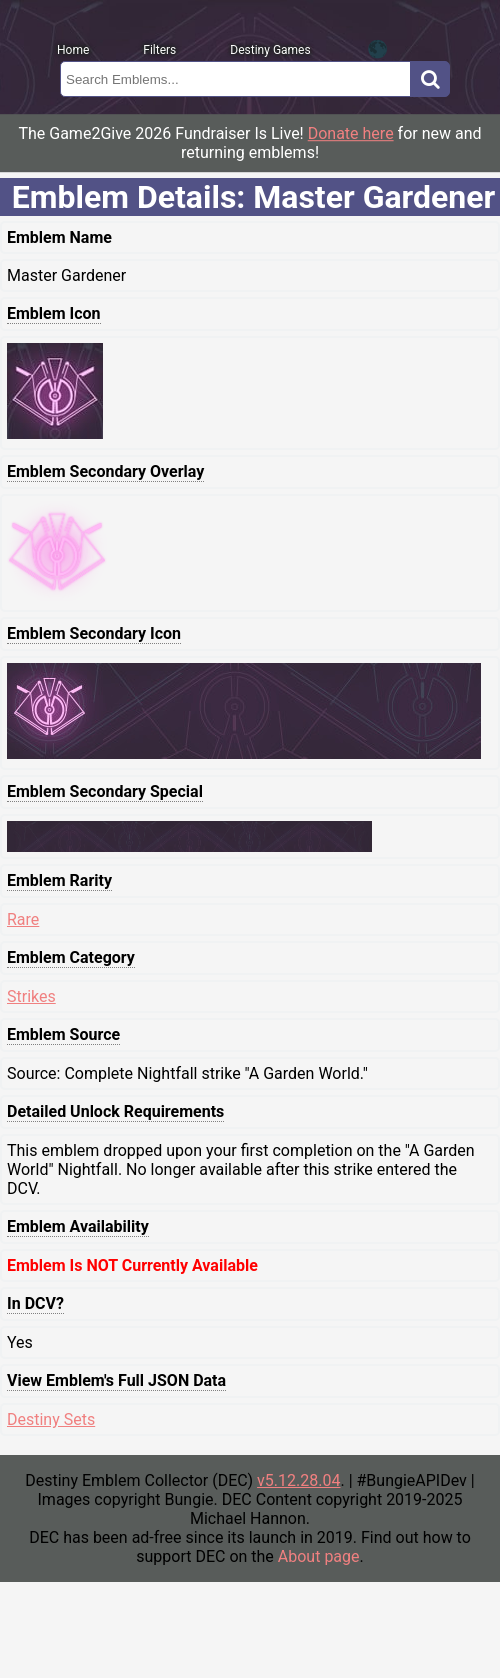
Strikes (31, 996)
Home (73, 50)
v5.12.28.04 (298, 1480)
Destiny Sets (51, 1419)
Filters (159, 50)
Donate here (351, 133)
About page (319, 1556)
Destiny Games (270, 50)
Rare (23, 919)
